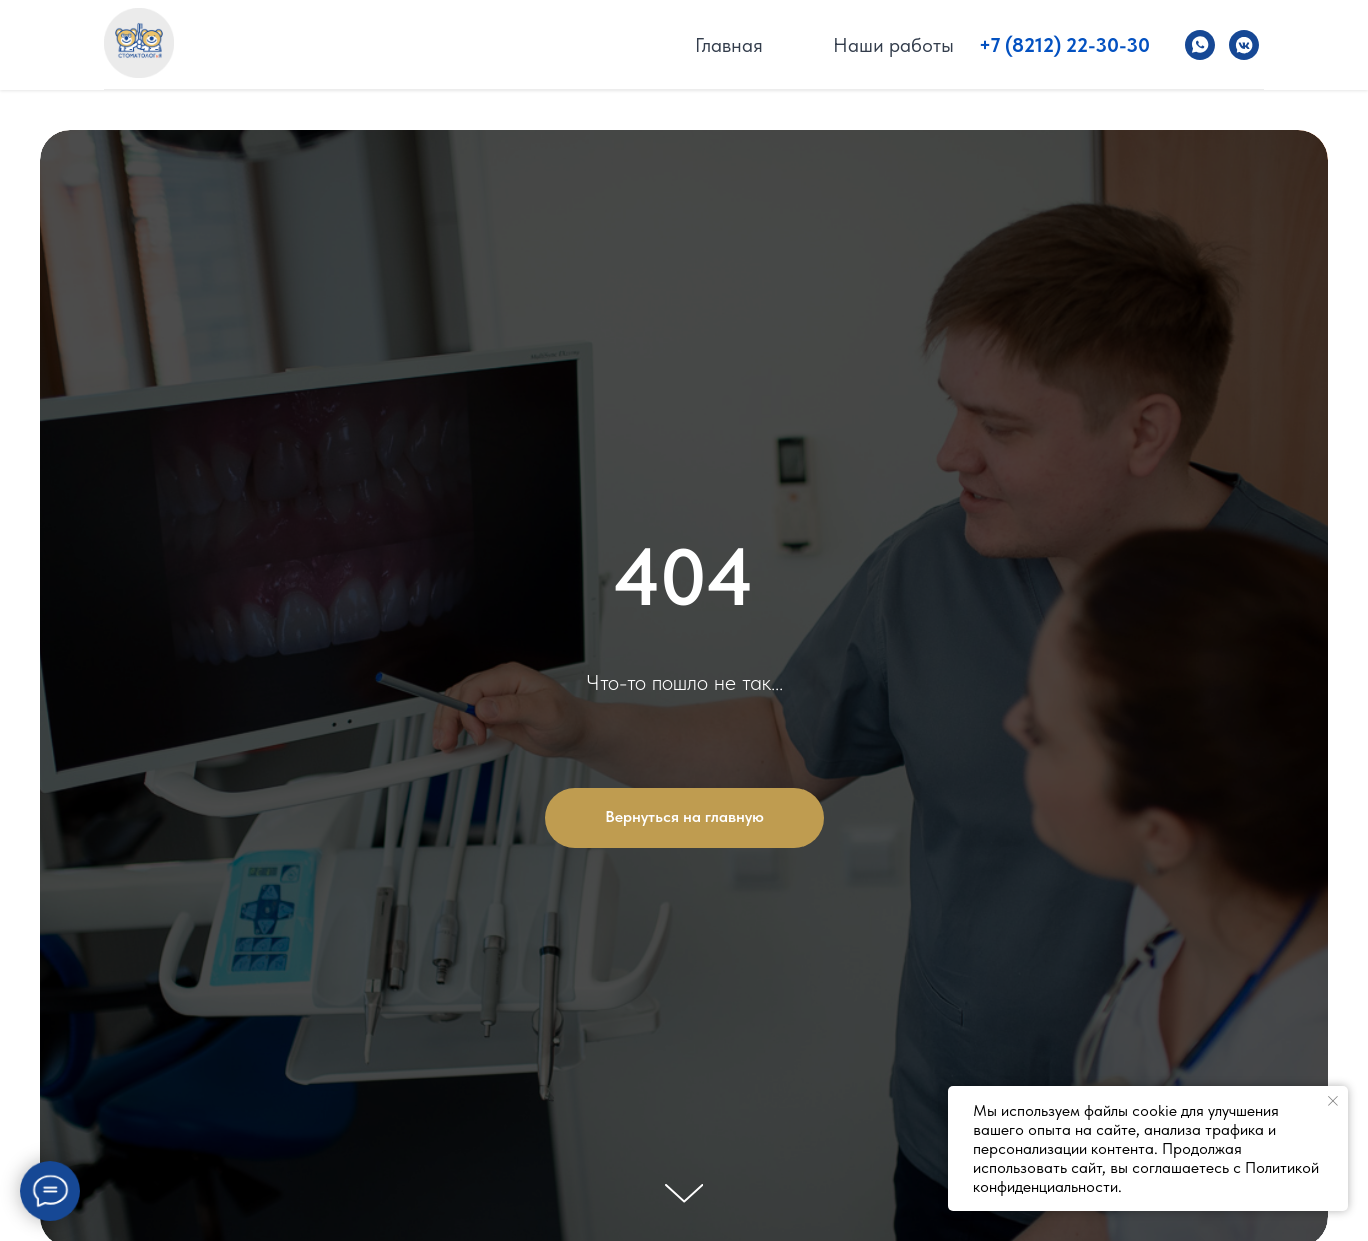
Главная (729, 45)
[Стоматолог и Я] (1200, 45)
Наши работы (893, 45)
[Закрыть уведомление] (1333, 1101)
